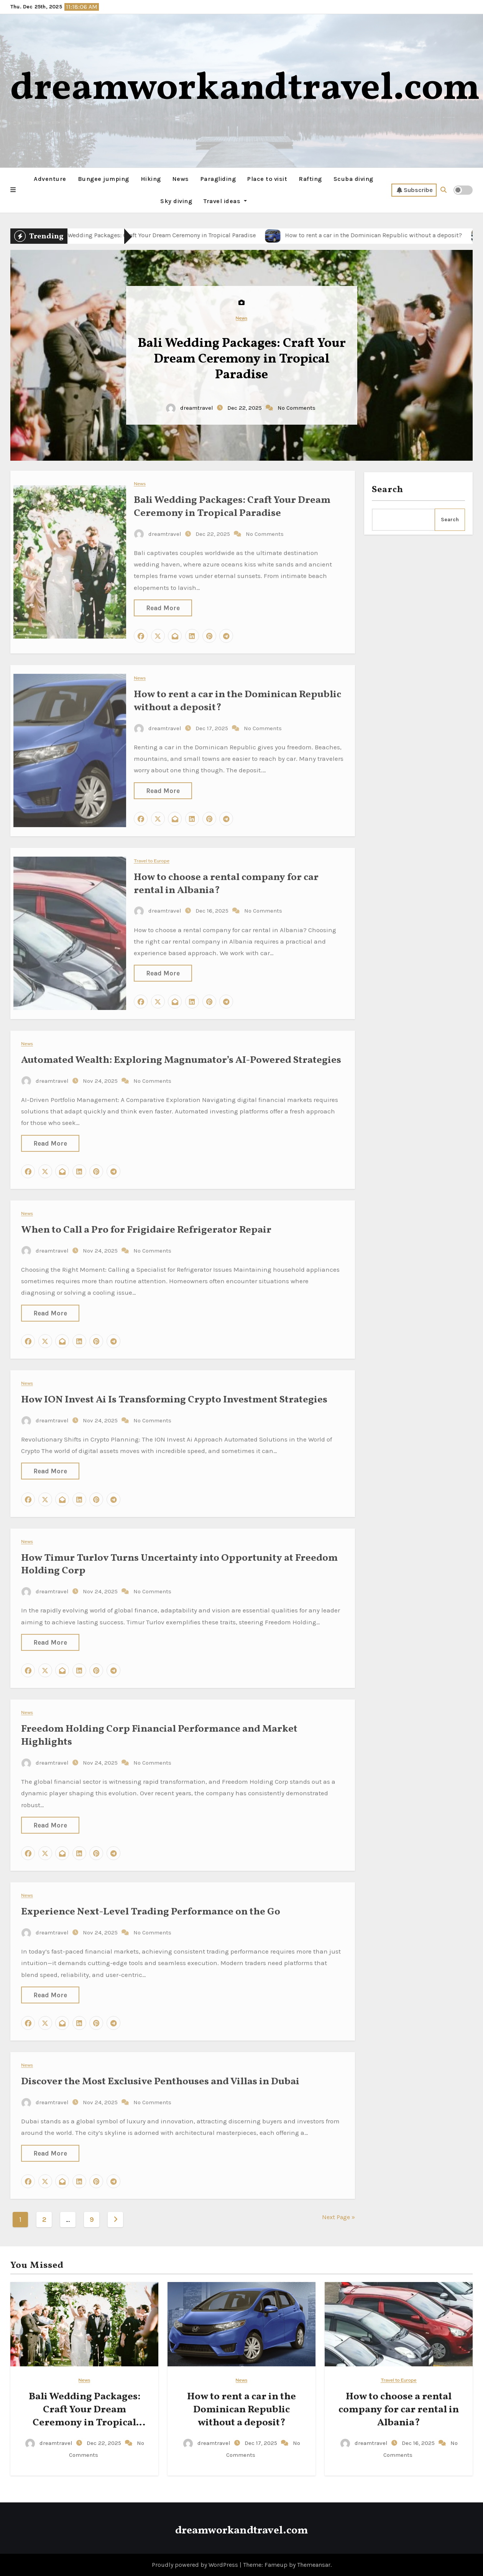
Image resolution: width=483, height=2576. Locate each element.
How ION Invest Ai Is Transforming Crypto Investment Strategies (174, 1393)
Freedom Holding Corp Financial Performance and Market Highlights (159, 1729)
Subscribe (415, 190)
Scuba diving (353, 178)
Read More (163, 602)
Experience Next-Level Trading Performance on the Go (150, 1906)
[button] (13, 190)
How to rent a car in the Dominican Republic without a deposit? (237, 694)
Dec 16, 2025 (213, 904)
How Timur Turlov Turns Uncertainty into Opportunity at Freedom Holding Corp (179, 1558)
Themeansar (313, 2564)
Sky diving (176, 201)
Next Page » (338, 2217)
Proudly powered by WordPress (196, 2564)
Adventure (50, 178)
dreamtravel (190, 407)
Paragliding (218, 178)
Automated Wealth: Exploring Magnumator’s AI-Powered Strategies (181, 1054)
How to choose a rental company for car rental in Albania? (226, 877)
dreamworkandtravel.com (245, 89)
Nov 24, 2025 (101, 1074)
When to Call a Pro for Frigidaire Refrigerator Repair (146, 1224)
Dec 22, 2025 (245, 407)
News (180, 178)
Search (388, 489)
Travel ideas (225, 201)
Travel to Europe (151, 854)
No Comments (296, 407)
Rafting (310, 178)
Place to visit (267, 178)
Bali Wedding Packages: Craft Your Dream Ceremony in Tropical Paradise (242, 359)
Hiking (151, 178)
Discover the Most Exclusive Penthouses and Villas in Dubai (160, 2075)
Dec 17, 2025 (213, 722)
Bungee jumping (103, 178)
